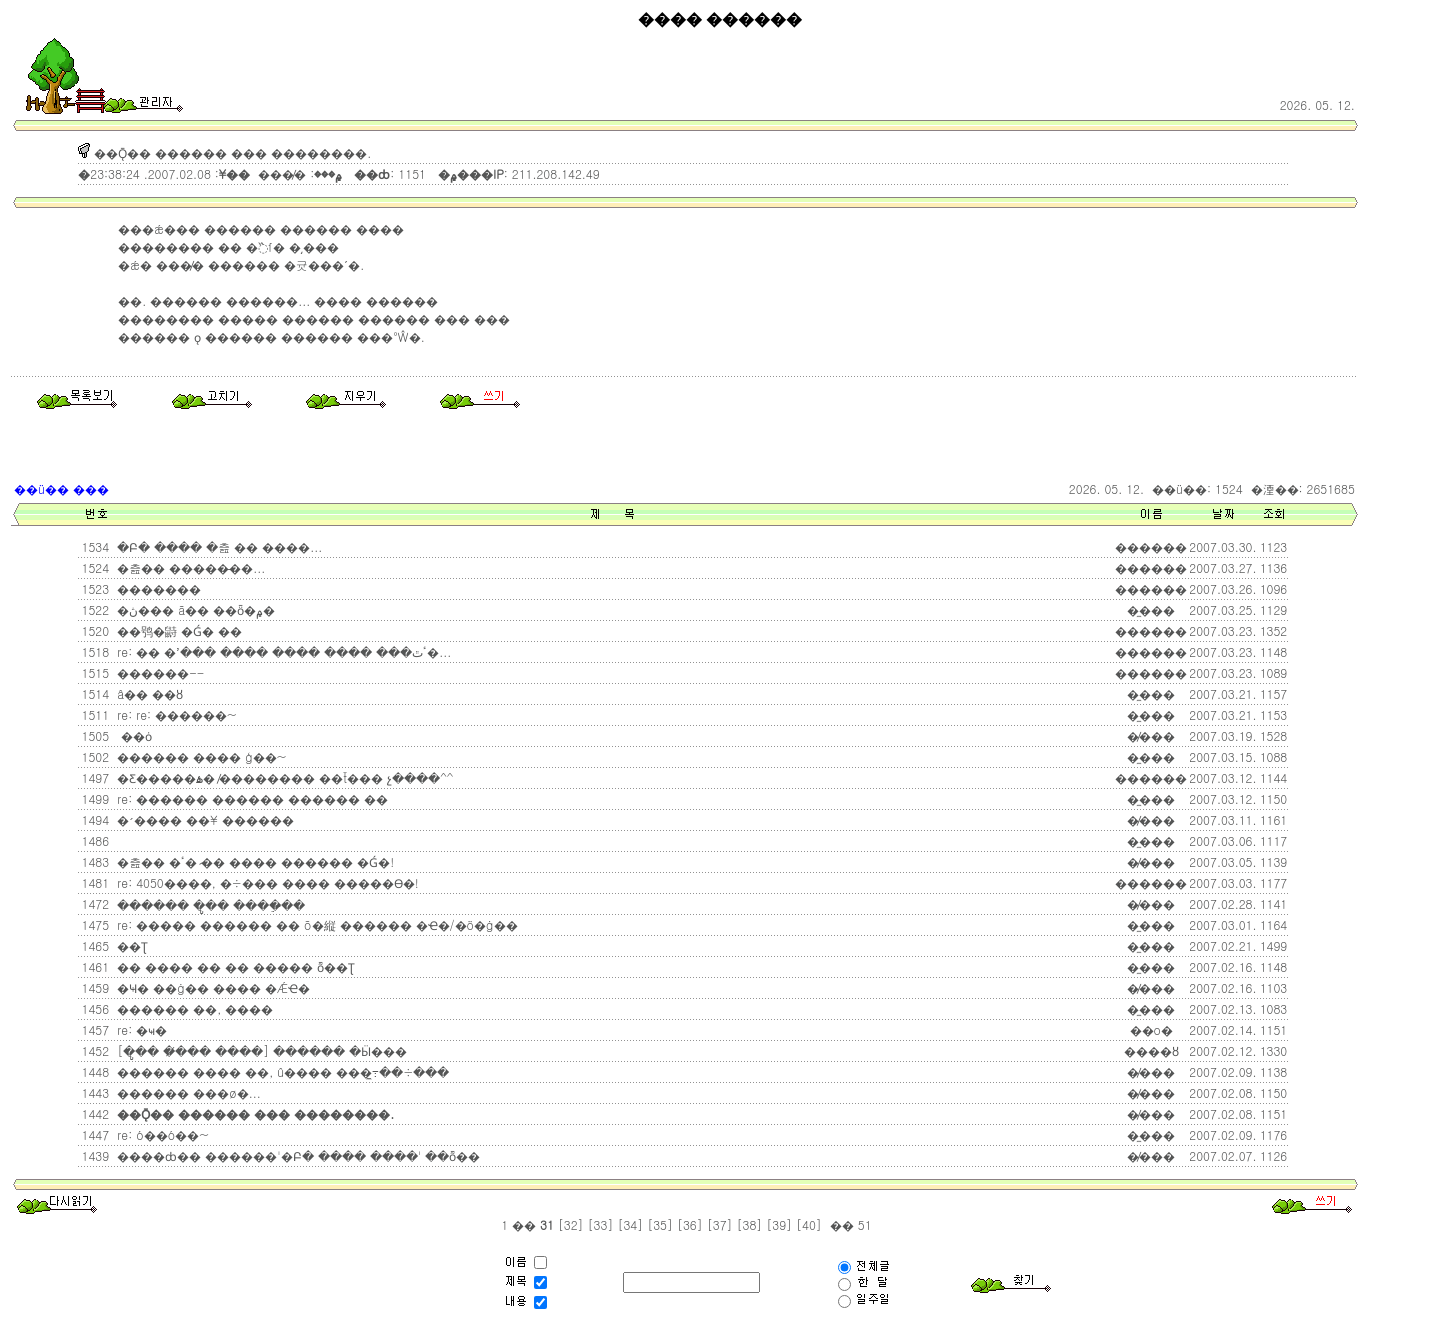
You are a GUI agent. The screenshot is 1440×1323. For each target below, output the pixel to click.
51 (863, 1224)
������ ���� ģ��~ (199, 756)
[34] (630, 1224)
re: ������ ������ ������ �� (250, 798)
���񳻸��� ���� (117, 841)
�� (524, 1224)
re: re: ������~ (174, 714)
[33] (601, 1224)
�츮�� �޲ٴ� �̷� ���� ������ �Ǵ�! (253, 861)
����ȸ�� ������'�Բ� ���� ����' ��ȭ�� (296, 1155)
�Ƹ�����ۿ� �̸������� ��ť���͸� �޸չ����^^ (283, 777)
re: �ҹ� (140, 1029)
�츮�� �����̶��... (189, 567)
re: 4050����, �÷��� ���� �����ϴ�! (265, 882)
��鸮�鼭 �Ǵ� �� (177, 630)
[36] (690, 1224)
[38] (750, 1224)
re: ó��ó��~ (160, 1134)
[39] (779, 1224)
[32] (571, 1224)
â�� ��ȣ (148, 693)
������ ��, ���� (193, 1008)
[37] (720, 1224)
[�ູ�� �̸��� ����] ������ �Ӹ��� (260, 1050)
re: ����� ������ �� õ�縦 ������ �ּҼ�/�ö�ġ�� (315, 924)
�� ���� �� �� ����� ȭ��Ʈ (234, 966)
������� (157, 588)
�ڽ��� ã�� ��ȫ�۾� (194, 609)
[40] (809, 1224)
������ (1151, 672)
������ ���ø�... (187, 1092)
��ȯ (132, 735)
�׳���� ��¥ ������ (203, 819)
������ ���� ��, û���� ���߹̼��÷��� (281, 1071)
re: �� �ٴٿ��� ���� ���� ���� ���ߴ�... (282, 651)
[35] (660, 1224)
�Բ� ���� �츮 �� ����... (217, 546)
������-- (158, 672)
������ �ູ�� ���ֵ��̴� (209, 904)
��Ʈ (130, 945)
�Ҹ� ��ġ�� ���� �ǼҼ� (211, 987)
